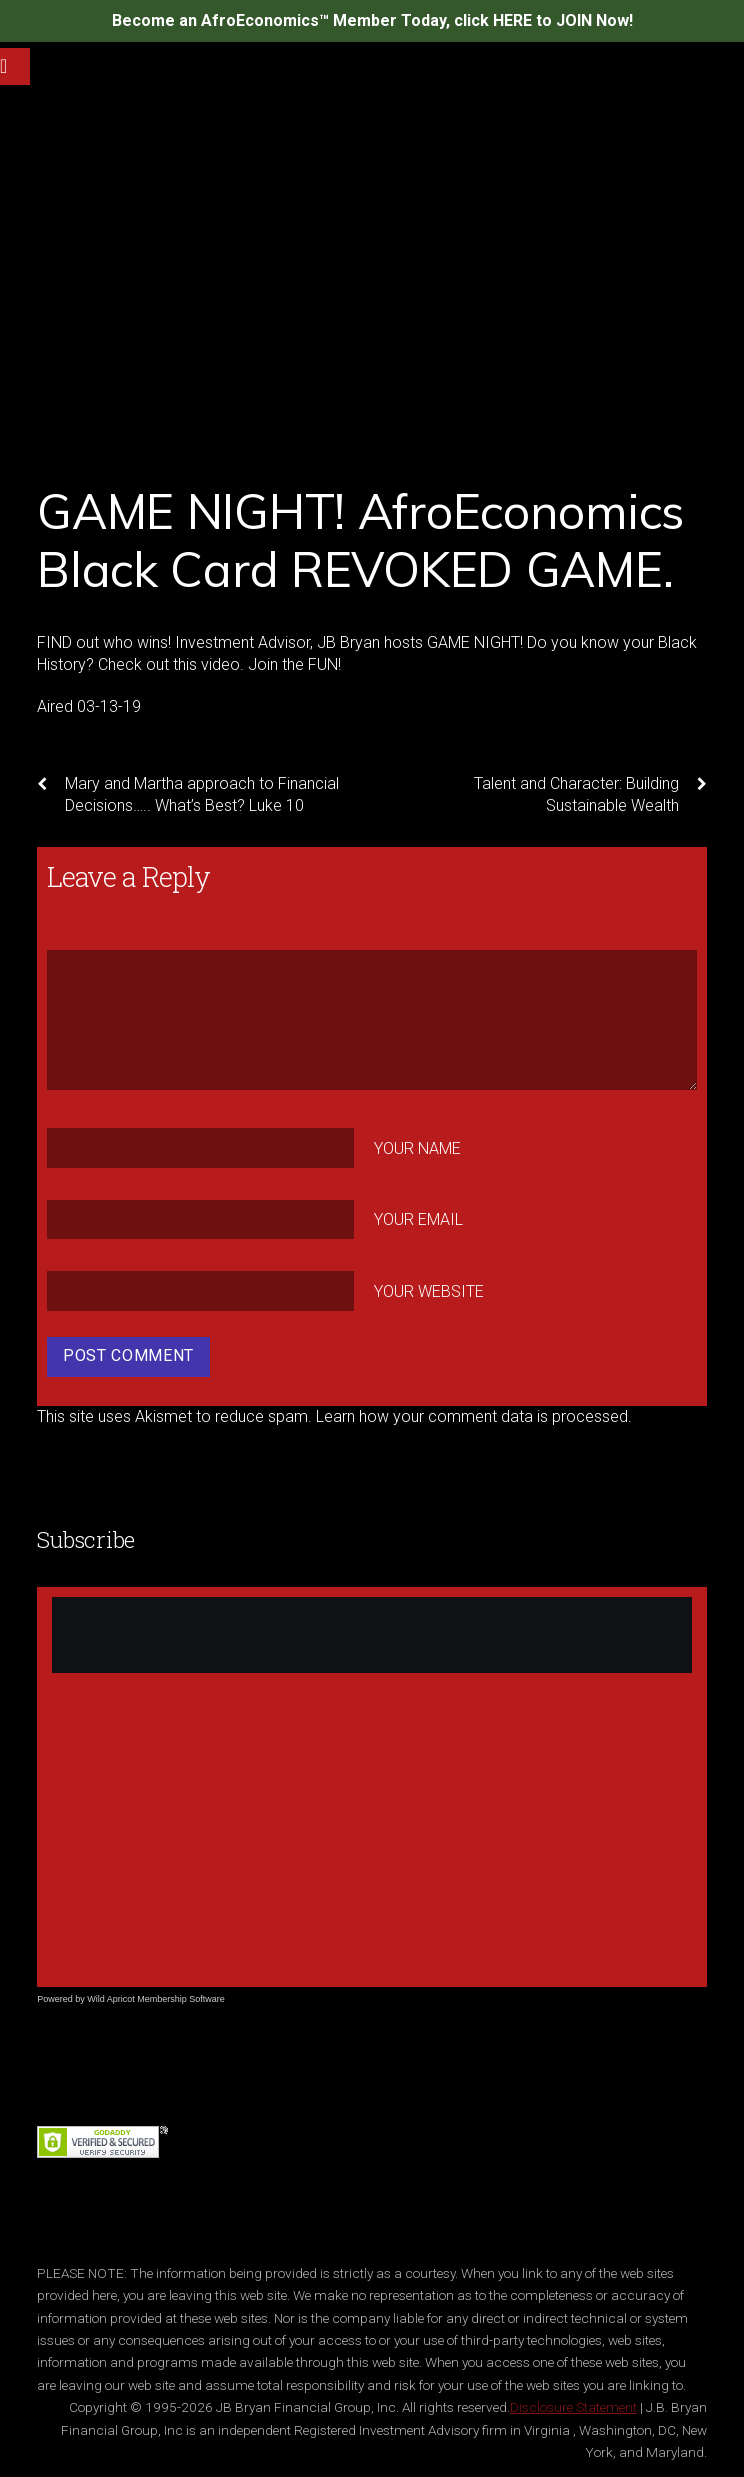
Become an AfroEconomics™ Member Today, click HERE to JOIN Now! (372, 20)
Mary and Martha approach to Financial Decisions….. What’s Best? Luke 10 (188, 794)
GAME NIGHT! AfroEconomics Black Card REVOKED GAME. (360, 540)
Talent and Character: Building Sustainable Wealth (590, 794)
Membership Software (181, 1999)
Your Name (417, 1147)
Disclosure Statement (573, 2407)
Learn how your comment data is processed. (474, 1416)
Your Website (429, 1291)
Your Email (418, 1219)
